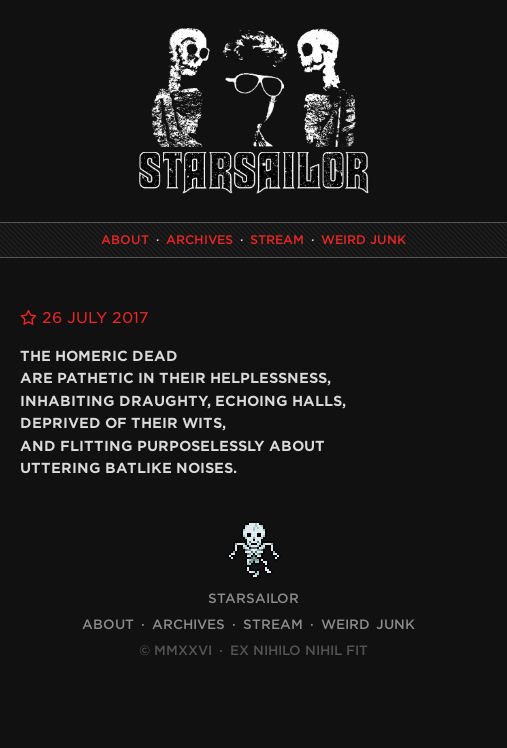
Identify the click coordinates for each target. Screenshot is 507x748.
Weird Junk (363, 239)
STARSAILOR (253, 598)
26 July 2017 (84, 318)
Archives (199, 239)
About (125, 239)
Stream (277, 239)
